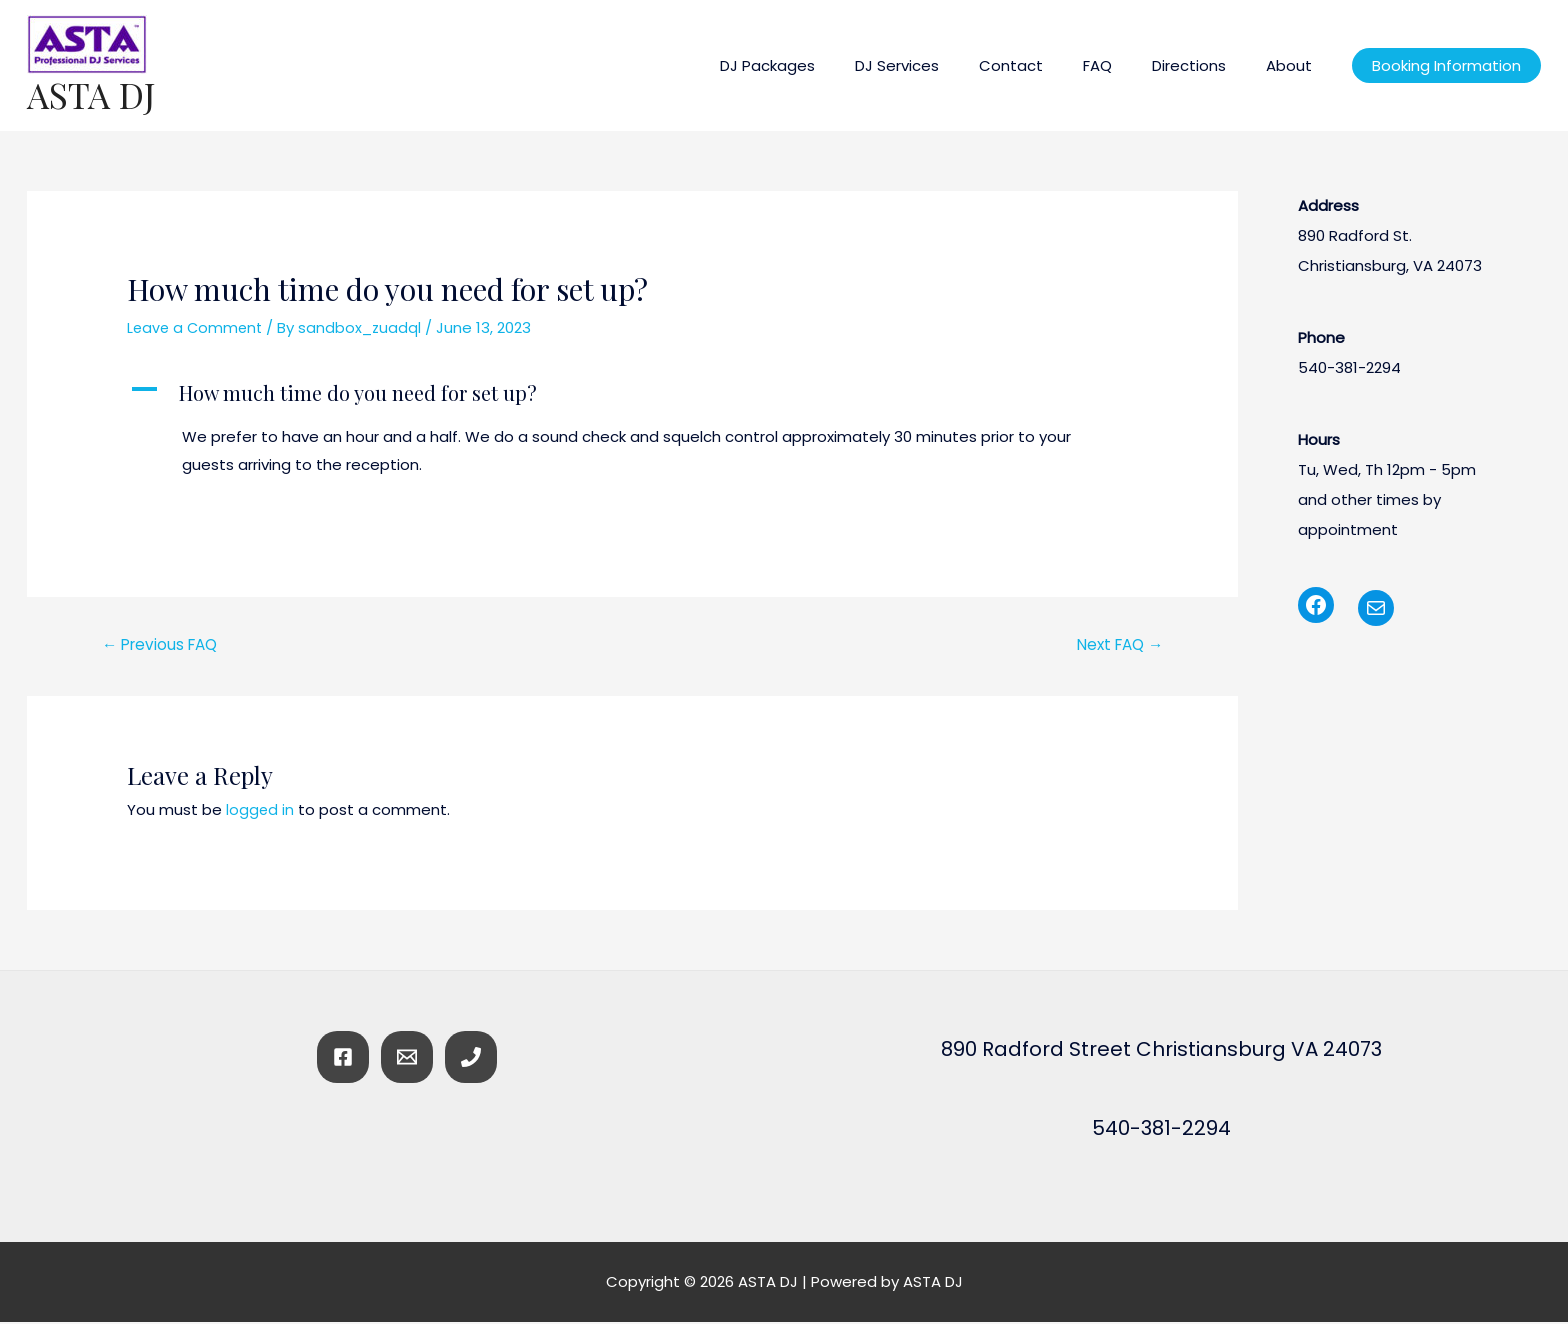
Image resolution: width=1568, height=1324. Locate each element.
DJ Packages (822, 65)
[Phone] (471, 1059)
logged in (260, 811)
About (1294, 65)
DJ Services (942, 65)
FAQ (1122, 65)
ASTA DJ (91, 94)
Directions (1204, 65)
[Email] (407, 1059)
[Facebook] (343, 1059)
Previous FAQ (164, 645)
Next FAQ (1115, 645)
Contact (1046, 65)
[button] (632, 393)
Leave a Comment (197, 327)
